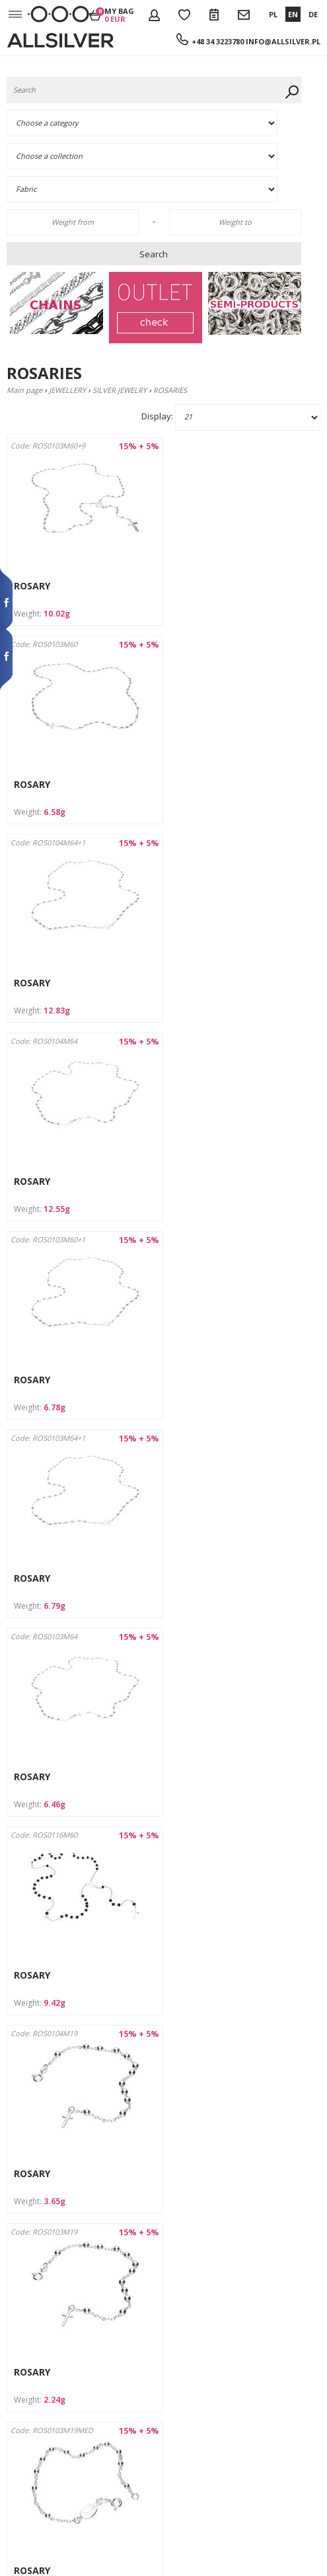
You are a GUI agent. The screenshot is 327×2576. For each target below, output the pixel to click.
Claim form (28, 2430)
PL (273, 14)
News (17, 2442)
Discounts (25, 2382)
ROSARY (32, 586)
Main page (24, 390)
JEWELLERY (67, 390)
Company (25, 2286)
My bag (119, 14)
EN (293, 14)
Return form (30, 2418)
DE (313, 14)
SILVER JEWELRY (119, 390)
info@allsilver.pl (283, 41)
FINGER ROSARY (212, 1788)
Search (153, 254)
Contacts (23, 2346)
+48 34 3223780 (218, 41)
